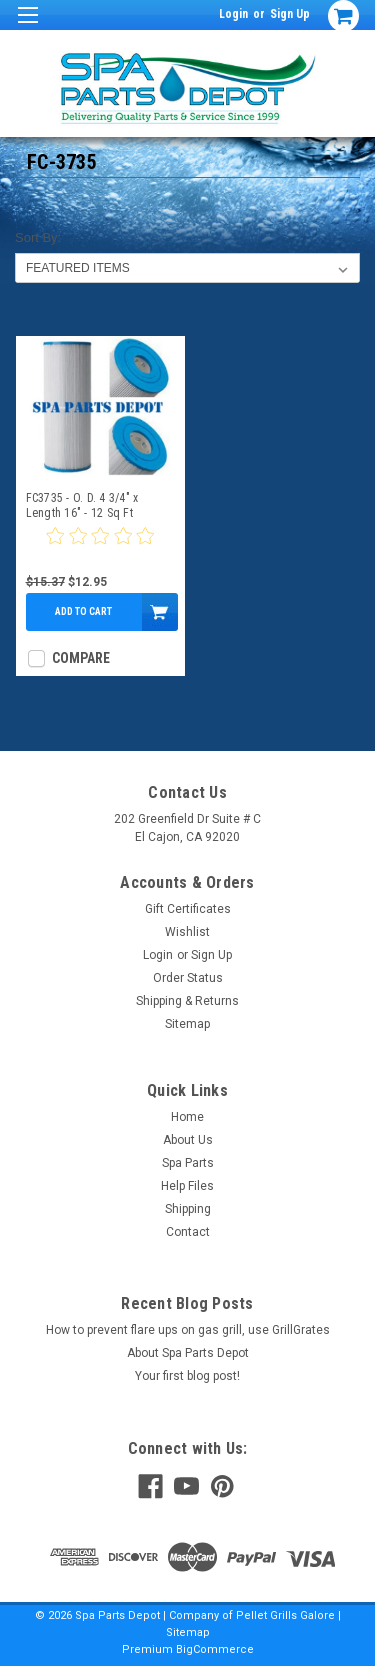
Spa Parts (188, 1163)
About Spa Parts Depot (188, 1353)
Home (187, 1117)
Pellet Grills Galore (285, 1615)
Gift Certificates (188, 909)
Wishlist (187, 932)
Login (233, 14)
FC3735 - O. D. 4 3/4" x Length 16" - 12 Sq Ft (82, 505)
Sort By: (38, 237)
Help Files (187, 1186)
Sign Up (290, 14)
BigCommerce (215, 1649)
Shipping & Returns (187, 1001)
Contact (188, 1232)
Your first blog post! (187, 1376)
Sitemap (187, 1024)
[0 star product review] (100, 548)
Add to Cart (83, 611)
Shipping (188, 1209)
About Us (188, 1140)
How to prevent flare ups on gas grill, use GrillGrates (188, 1330)
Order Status (188, 978)
